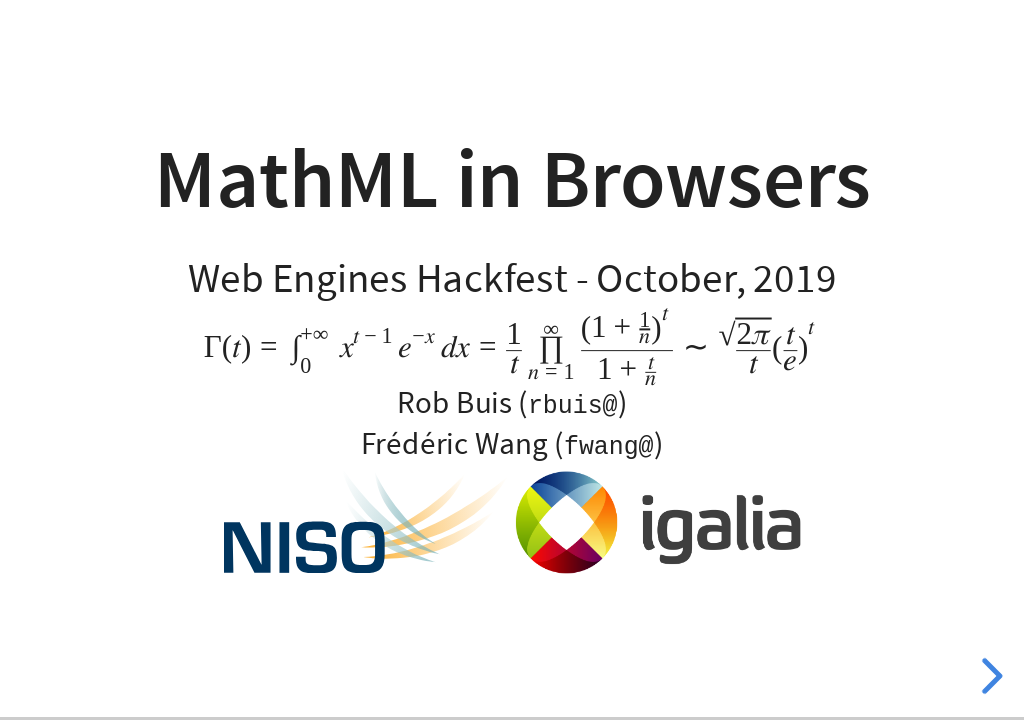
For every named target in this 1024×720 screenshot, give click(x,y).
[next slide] (989, 676)
